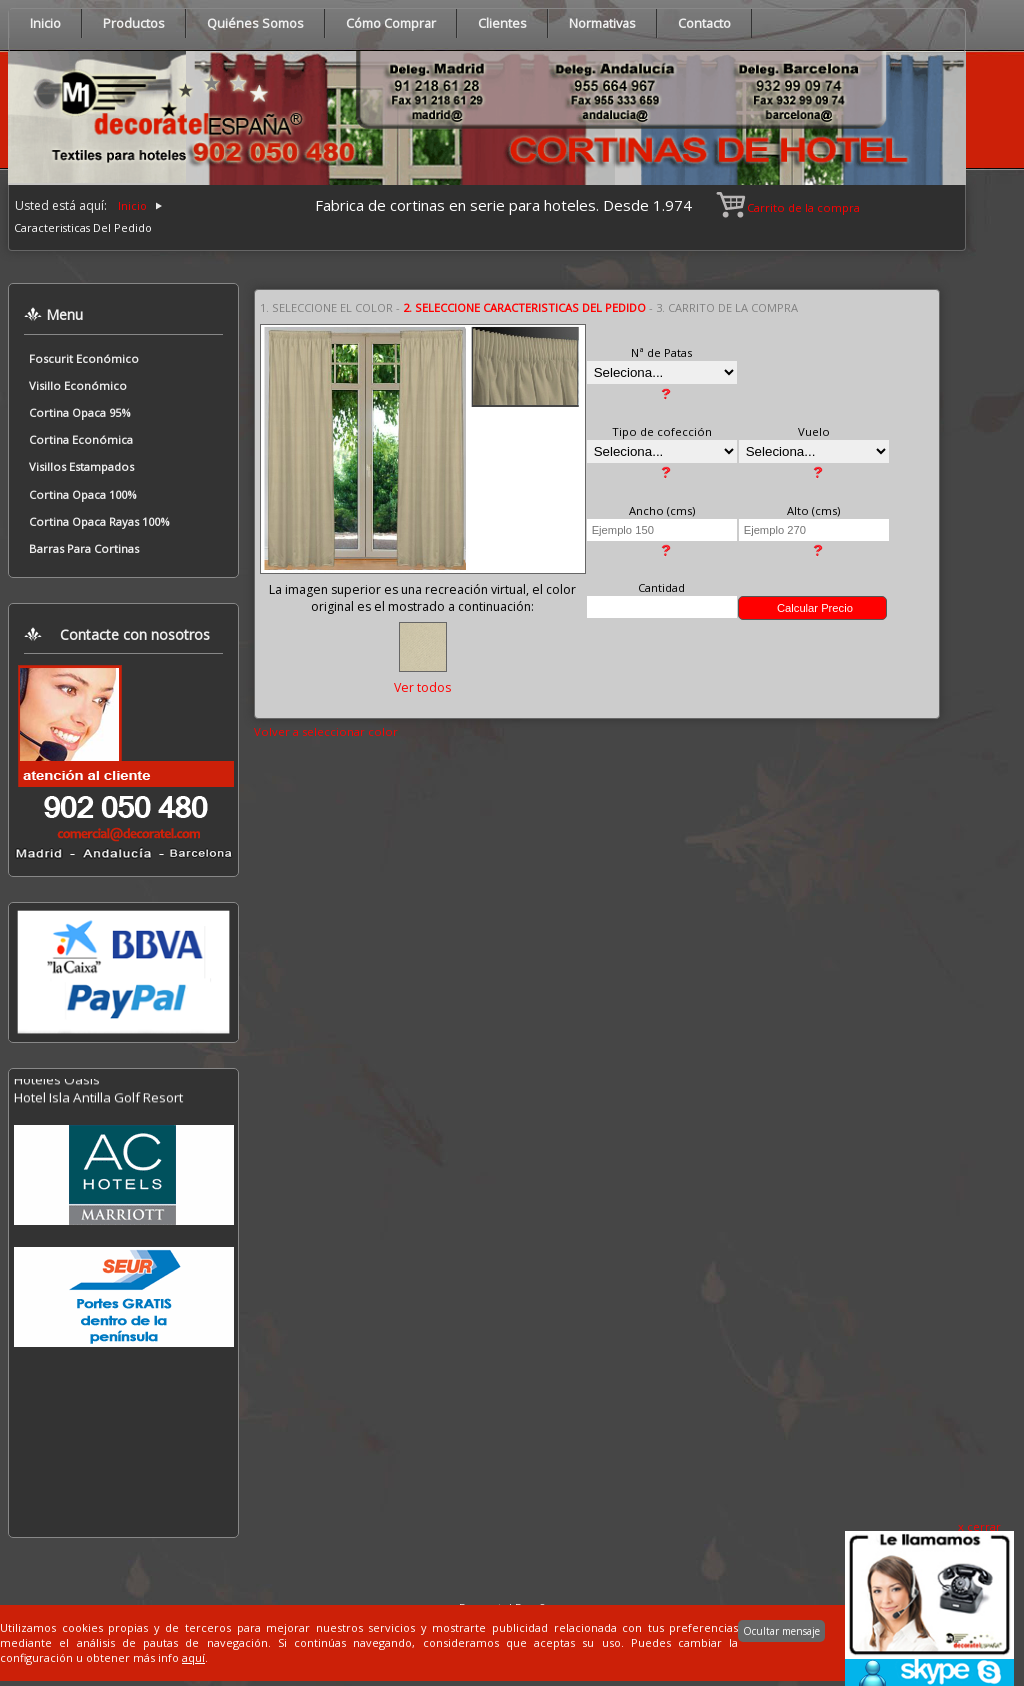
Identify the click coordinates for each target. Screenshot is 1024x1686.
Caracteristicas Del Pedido (83, 227)
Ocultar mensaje (781, 1631)
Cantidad (661, 587)
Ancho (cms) (662, 510)
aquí (193, 1657)
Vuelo (814, 431)
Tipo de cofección (662, 431)
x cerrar (979, 1526)
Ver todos (422, 687)
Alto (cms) (813, 510)
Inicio (132, 205)
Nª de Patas (661, 352)
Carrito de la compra (789, 207)
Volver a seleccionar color (326, 731)
